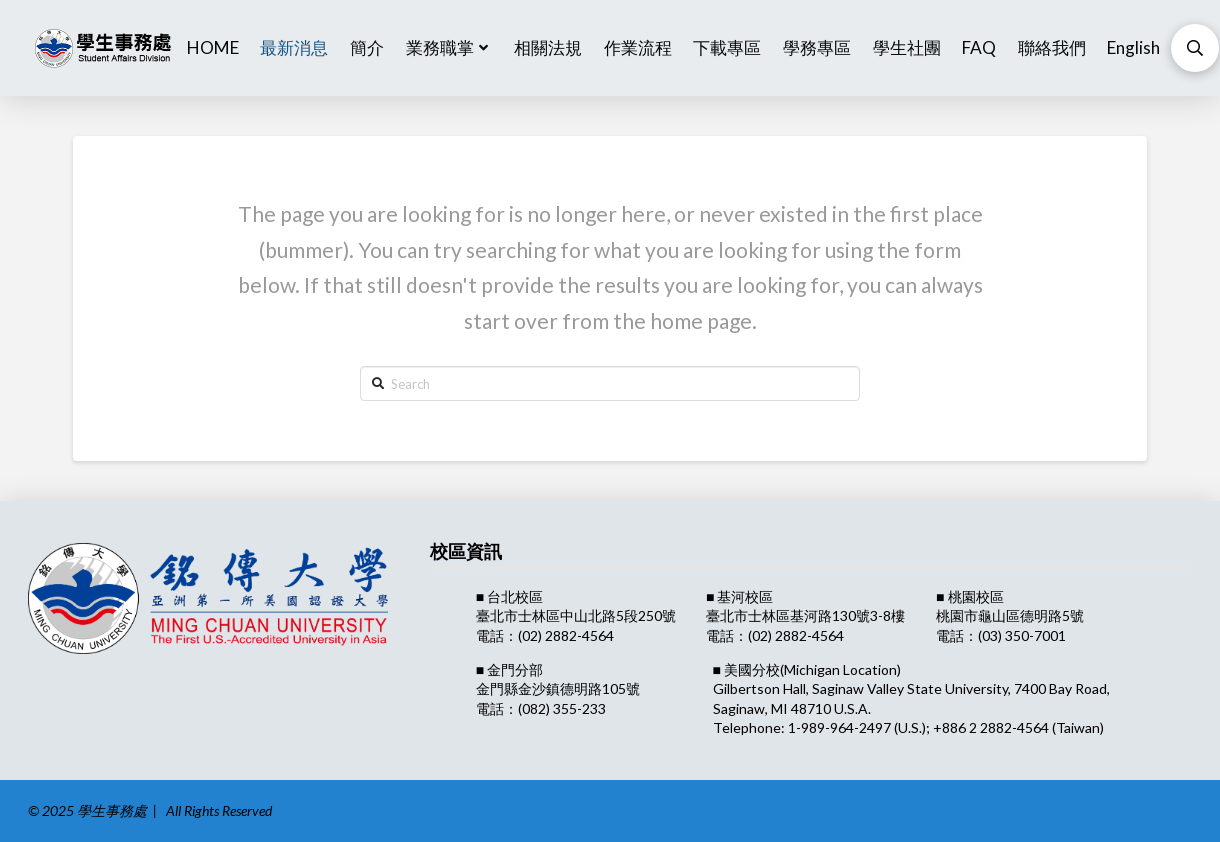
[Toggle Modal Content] (1195, 48)
